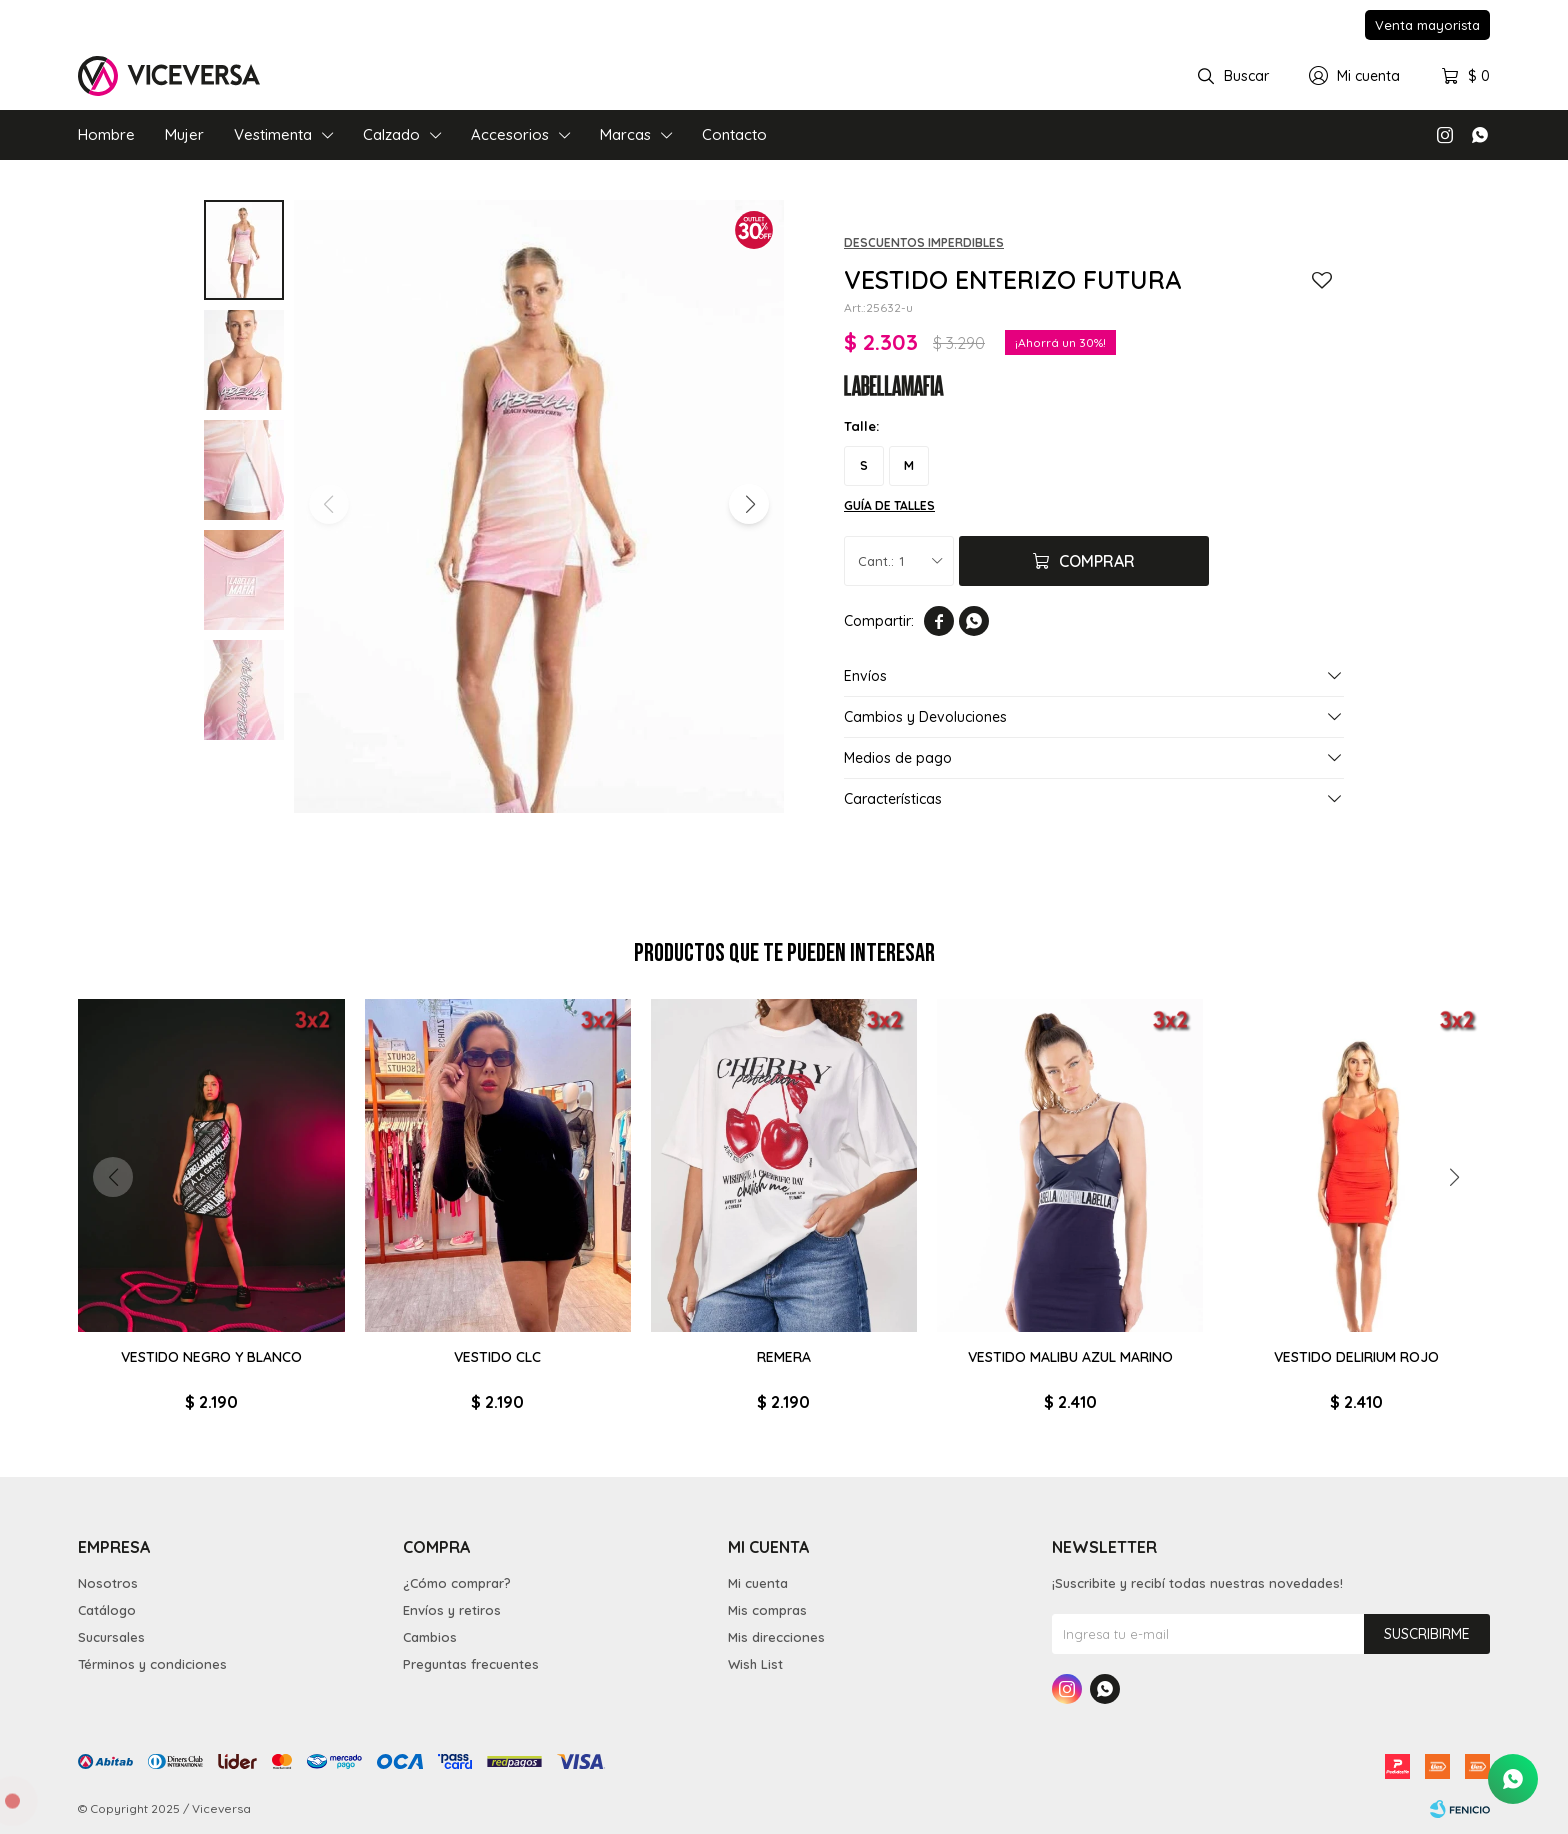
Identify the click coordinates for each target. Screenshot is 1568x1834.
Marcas (625, 134)
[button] (749, 504)
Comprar (1097, 561)
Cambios (430, 1637)
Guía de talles (889, 505)
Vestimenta (273, 134)
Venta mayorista (1427, 25)
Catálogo (107, 1610)
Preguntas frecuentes (471, 1664)
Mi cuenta (758, 1583)
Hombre (106, 134)
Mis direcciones (776, 1637)
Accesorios (510, 134)
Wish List (755, 1664)
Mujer (184, 134)
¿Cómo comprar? (457, 1583)
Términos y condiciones (152, 1664)
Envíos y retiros (452, 1610)
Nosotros (108, 1583)
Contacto (734, 134)
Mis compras (767, 1610)
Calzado (391, 134)
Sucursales (111, 1637)
